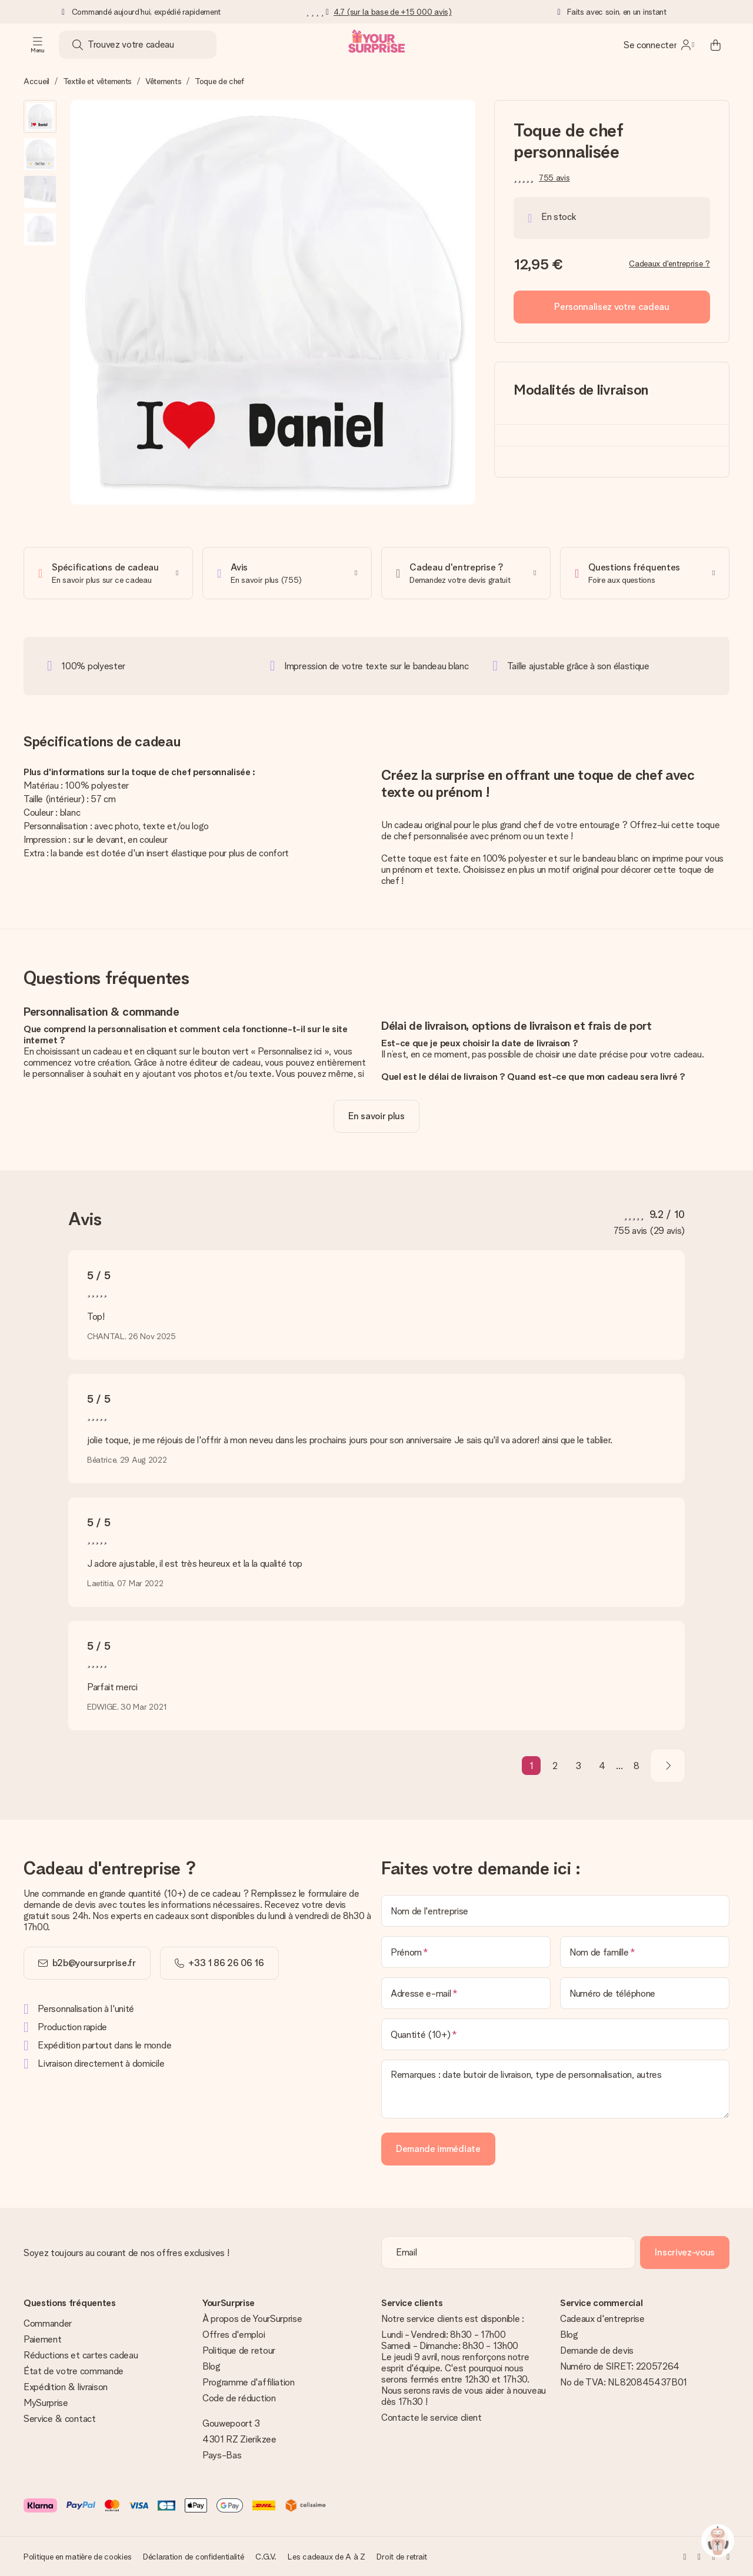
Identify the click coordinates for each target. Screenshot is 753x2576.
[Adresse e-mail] (466, 1993)
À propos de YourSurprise (252, 2318)
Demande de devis (597, 2350)
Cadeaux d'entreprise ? (669, 263)
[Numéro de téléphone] (644, 1993)
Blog (211, 2366)
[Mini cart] (715, 45)
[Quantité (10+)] (555, 2034)
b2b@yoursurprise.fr (94, 1962)
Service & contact (60, 2418)
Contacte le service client (431, 2417)
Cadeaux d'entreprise (602, 2318)
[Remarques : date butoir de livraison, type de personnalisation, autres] (555, 2089)
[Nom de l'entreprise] (555, 1911)
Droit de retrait (401, 2556)
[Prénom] (466, 1952)
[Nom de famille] (644, 1952)
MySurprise (46, 2402)
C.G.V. (265, 2556)
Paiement (42, 2339)
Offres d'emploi (233, 2334)
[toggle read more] (376, 1116)
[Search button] (78, 45)
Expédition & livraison (66, 2387)
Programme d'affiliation (248, 2382)
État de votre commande (74, 2371)
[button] (40, 116)
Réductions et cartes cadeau (81, 2355)
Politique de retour (238, 2350)
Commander (48, 2323)
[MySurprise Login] (659, 45)
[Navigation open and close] (38, 45)
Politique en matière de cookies (77, 2556)
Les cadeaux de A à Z (326, 2556)
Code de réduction (239, 2398)
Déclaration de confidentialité (193, 2556)
